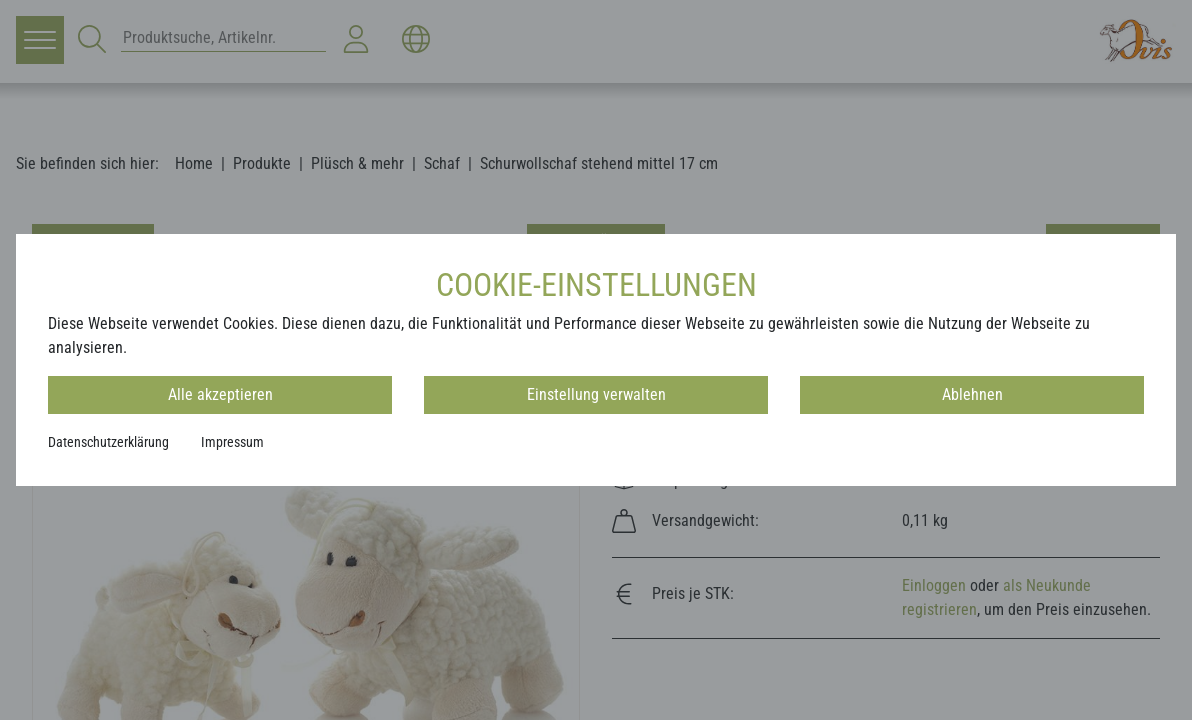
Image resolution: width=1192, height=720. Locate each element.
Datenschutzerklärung (108, 442)
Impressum (232, 442)
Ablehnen (972, 394)
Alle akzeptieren (220, 394)
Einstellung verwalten (596, 394)
